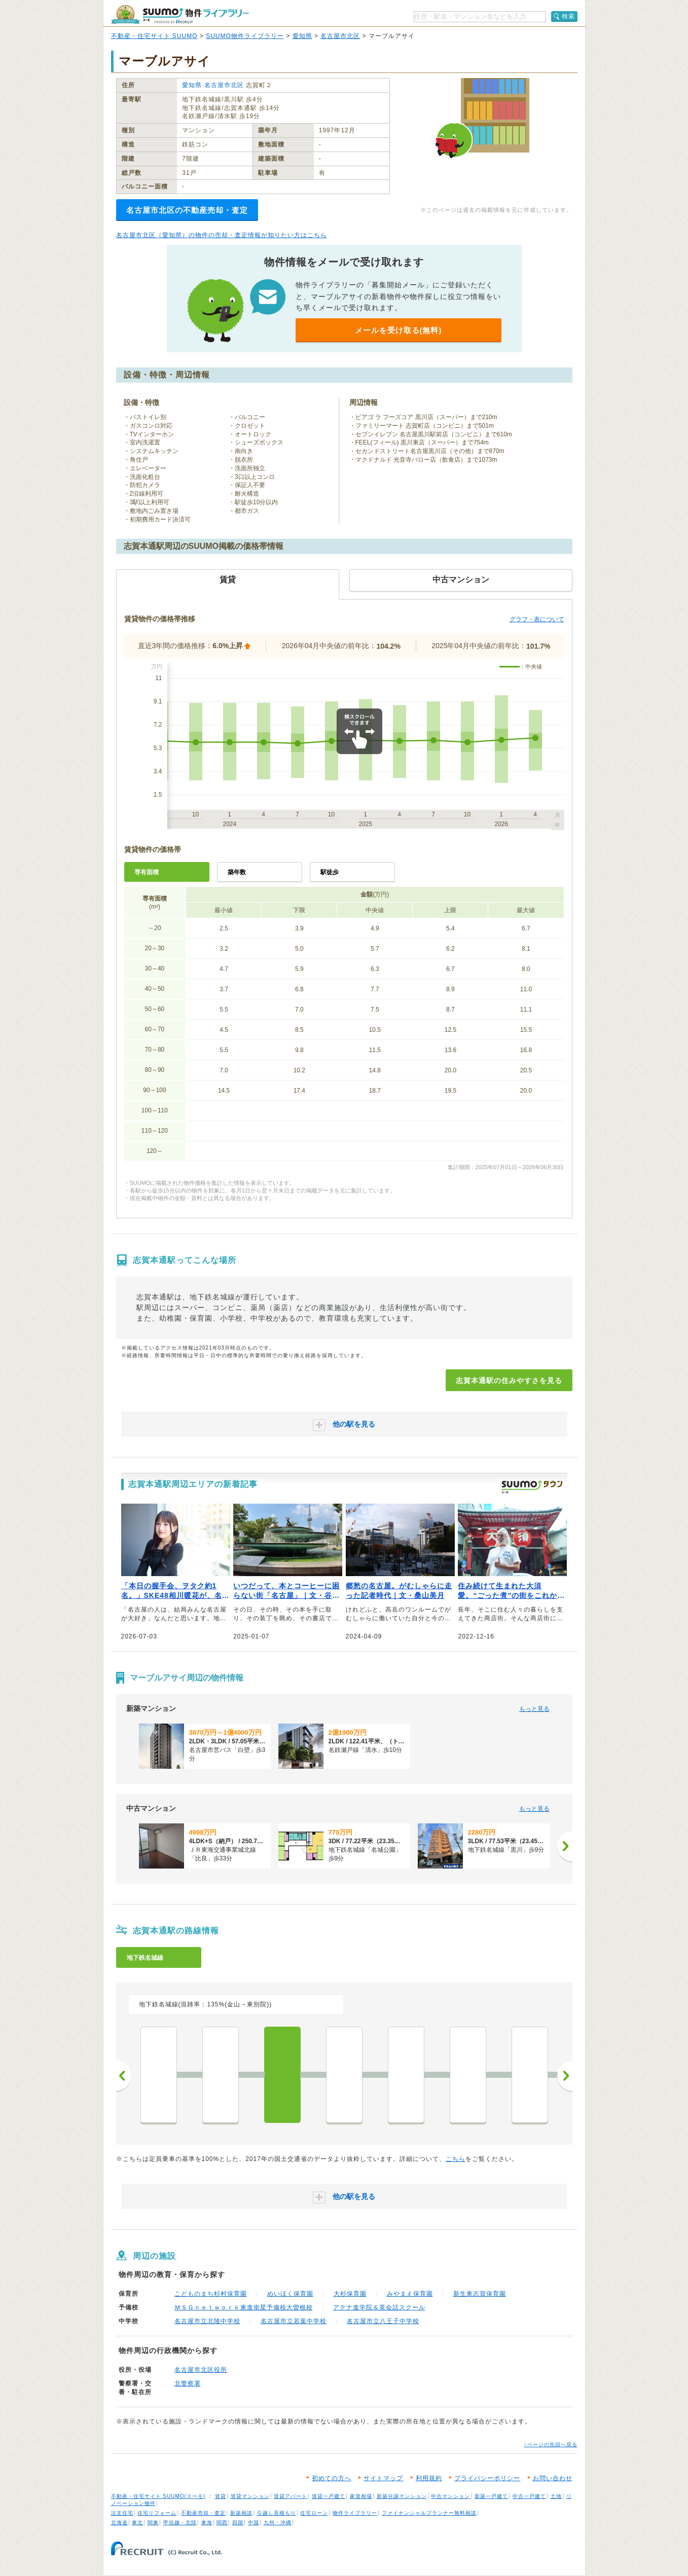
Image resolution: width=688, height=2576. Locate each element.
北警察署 (187, 2383)
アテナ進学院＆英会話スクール (379, 2307)
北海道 (119, 2522)
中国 (253, 2522)
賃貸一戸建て (328, 2496)
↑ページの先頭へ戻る (550, 2444)
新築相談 (241, 2513)
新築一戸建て (491, 2496)
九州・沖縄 (278, 2522)
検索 (568, 16)
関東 (153, 2522)
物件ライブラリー (355, 2513)
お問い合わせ (552, 2478)
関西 (222, 2522)
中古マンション (450, 2496)
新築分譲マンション (402, 2496)
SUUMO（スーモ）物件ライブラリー (180, 14)
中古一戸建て (529, 2496)
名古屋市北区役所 (200, 2369)
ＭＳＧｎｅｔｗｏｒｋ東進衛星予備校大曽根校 (243, 2307)
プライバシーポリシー (487, 2478)
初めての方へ (331, 2478)
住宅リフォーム (156, 2513)
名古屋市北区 (340, 36)
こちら (455, 2158)
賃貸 (220, 2496)
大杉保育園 (350, 2293)
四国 (237, 2522)
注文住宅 (122, 2513)
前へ (123, 2076)
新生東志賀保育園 (479, 2293)
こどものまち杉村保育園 (210, 2293)
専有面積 (146, 872)
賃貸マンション (250, 2496)
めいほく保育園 (290, 2293)
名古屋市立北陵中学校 (207, 2321)
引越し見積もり (276, 2513)
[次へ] (564, 1846)
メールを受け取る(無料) (398, 330)
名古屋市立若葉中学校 (294, 2321)
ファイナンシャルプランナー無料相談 (429, 2513)
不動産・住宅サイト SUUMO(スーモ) (158, 2496)
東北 (137, 2522)
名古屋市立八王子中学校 (383, 2321)
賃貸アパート (290, 2496)
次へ (564, 2076)
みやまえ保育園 (410, 2293)
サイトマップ (383, 2478)
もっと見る (534, 1708)
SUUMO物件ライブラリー (245, 36)
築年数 (237, 872)
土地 (556, 2496)
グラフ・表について (537, 619)
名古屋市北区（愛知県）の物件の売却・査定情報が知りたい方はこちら (221, 235)
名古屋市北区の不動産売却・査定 (187, 210)
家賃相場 (361, 2496)
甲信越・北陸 (180, 2522)
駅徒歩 (329, 872)
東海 (206, 2522)
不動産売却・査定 (203, 2513)
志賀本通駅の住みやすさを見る (509, 1380)
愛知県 (302, 36)
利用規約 (429, 2478)
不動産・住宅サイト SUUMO (154, 36)
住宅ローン (314, 2513)
